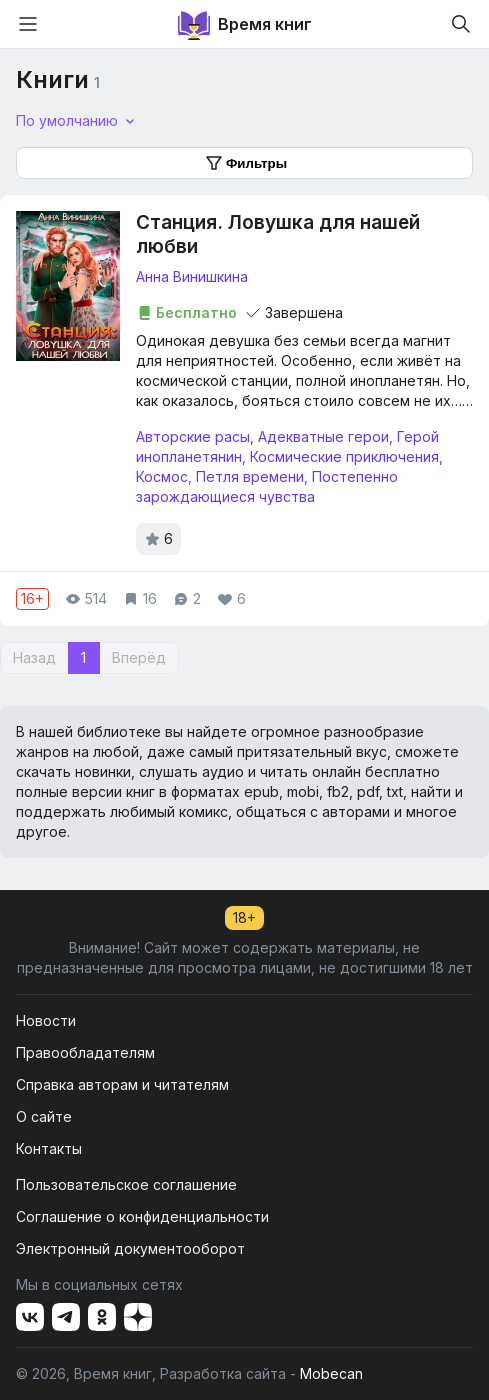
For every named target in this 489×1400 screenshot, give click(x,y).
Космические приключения (344, 456)
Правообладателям (85, 1052)
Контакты (49, 1148)
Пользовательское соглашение (126, 1184)
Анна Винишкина (192, 276)
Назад (34, 657)
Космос (162, 476)
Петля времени (250, 476)
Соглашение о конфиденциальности (142, 1216)
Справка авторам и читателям (122, 1084)
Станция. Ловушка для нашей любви (278, 234)
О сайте (44, 1116)
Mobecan (331, 1373)
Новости (46, 1020)
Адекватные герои (323, 436)
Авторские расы (193, 436)
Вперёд (139, 657)
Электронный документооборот (130, 1248)
